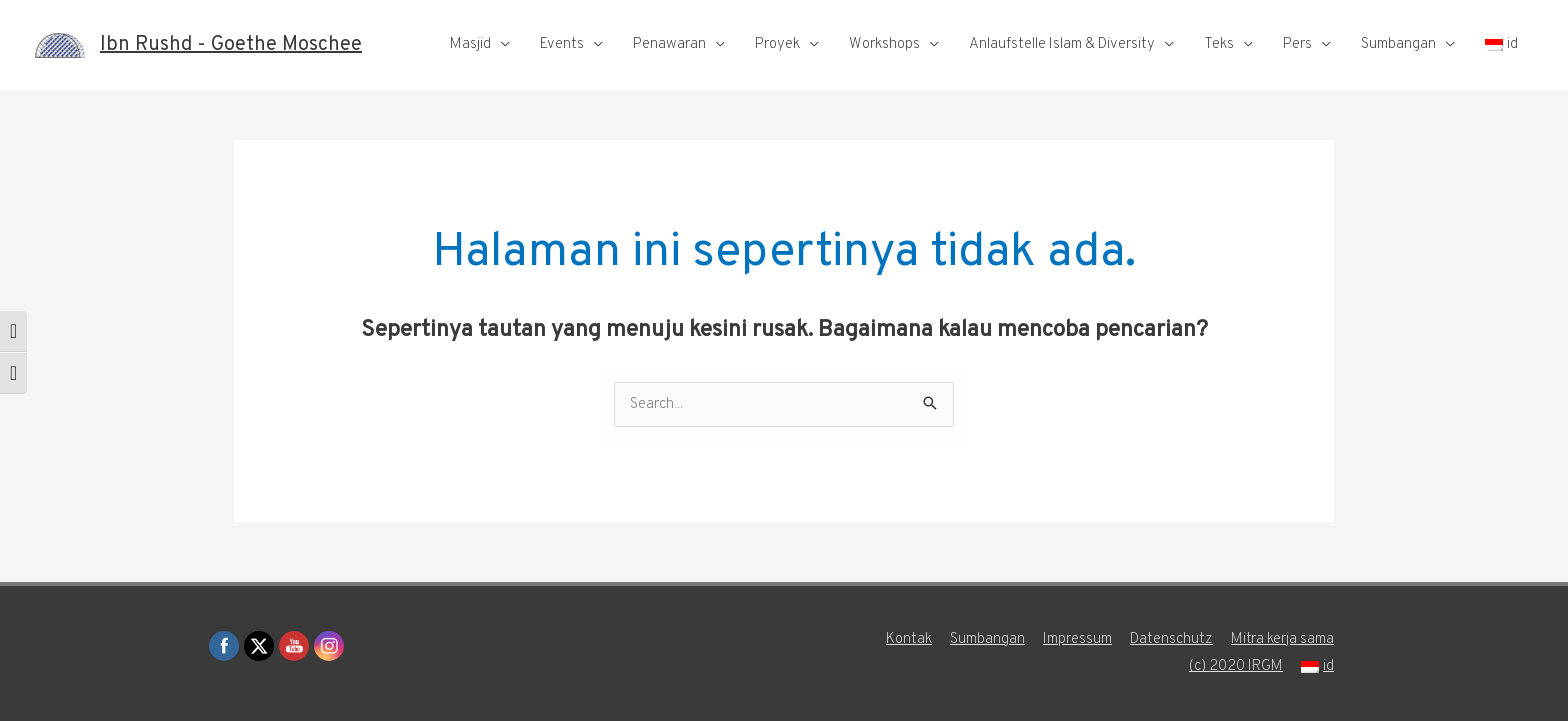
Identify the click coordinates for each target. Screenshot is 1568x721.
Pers (1297, 44)
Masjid (470, 44)
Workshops (884, 44)
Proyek (777, 44)
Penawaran (669, 44)
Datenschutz (1171, 639)
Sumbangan (1398, 44)
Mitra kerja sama (1282, 639)
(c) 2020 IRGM (1236, 666)
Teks (1219, 44)
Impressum (1077, 639)
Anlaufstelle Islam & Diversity (1062, 44)
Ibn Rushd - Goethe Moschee (231, 45)
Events (562, 44)
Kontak (909, 639)
